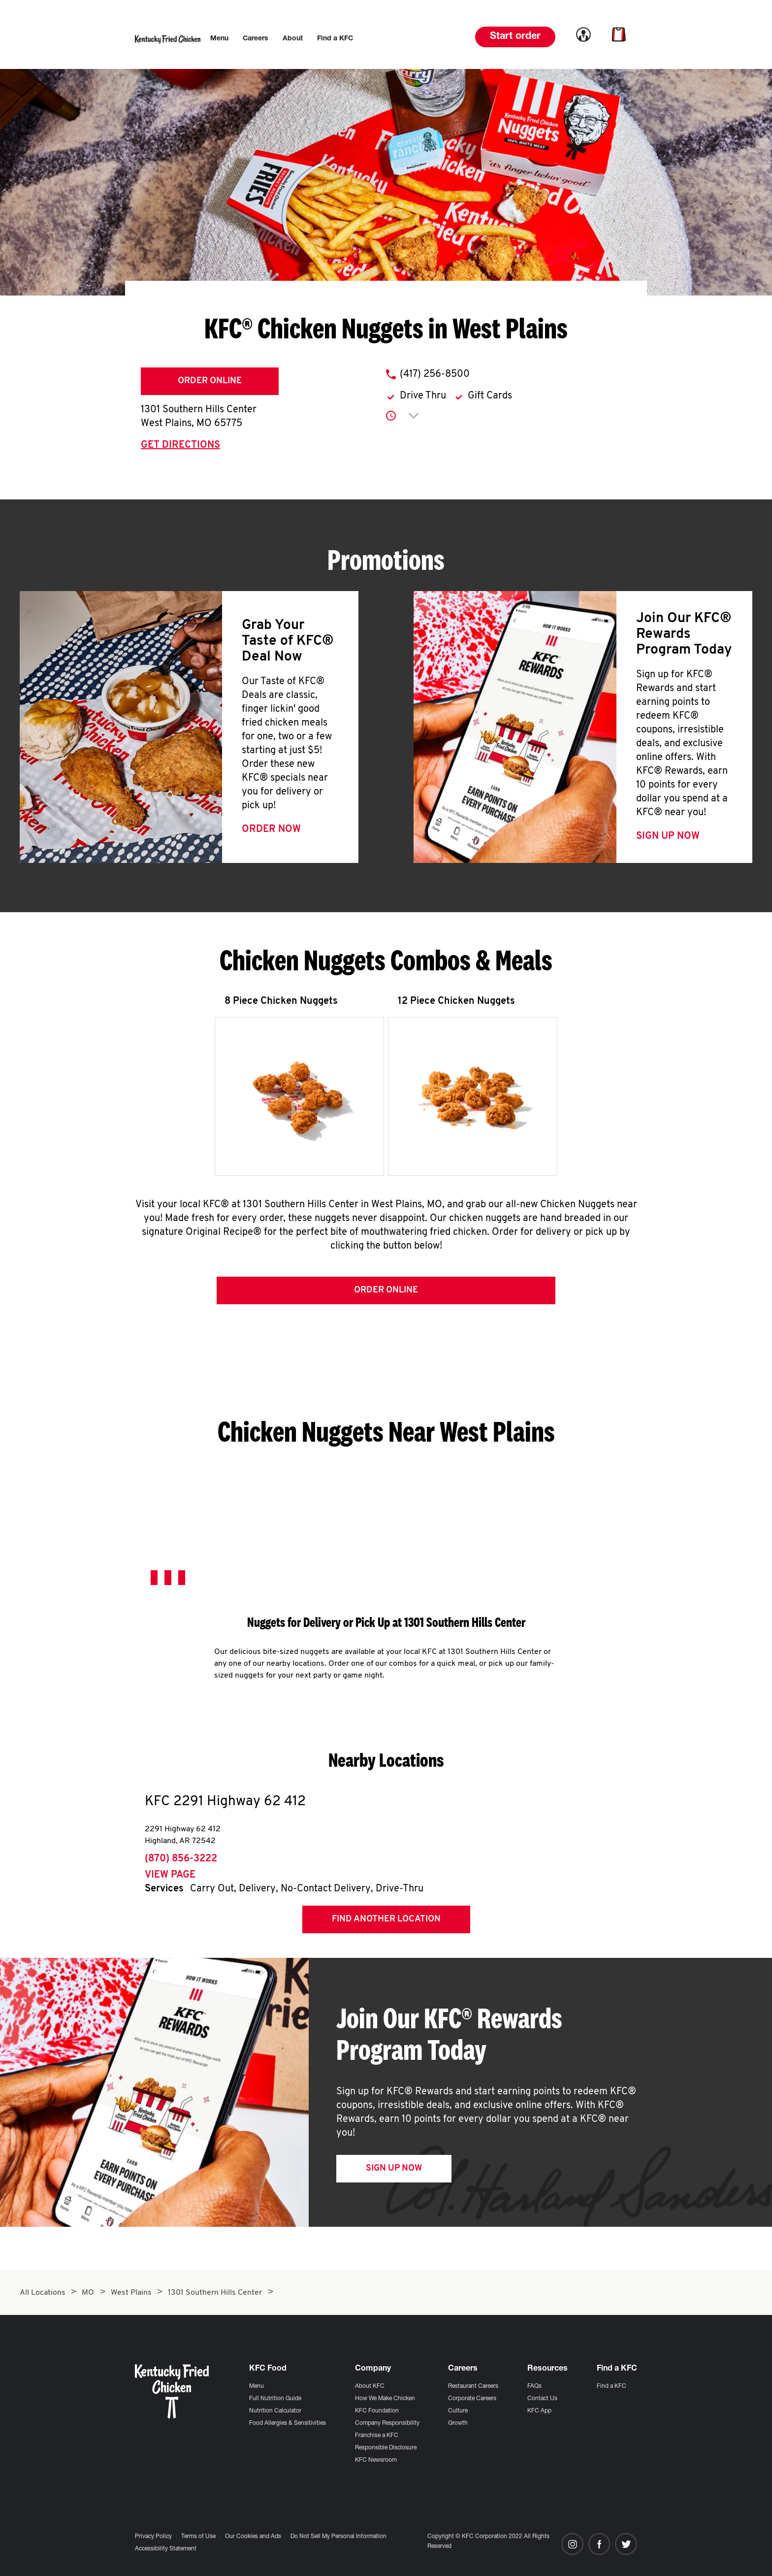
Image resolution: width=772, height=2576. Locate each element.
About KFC (370, 2386)
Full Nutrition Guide (275, 2399)
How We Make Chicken (385, 2399)
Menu (256, 2386)
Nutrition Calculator (275, 2411)
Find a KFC (611, 2386)
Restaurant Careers (473, 2386)
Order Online (210, 381)
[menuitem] (219, 38)
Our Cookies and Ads (253, 2537)
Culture (458, 2411)
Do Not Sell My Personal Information (338, 2537)
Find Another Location (386, 1922)
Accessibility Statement (165, 2549)
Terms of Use (198, 2537)
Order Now (271, 829)
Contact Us (542, 2399)
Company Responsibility (387, 2423)
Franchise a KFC (376, 2436)
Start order (515, 37)
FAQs (534, 2386)
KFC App (539, 2411)
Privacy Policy (153, 2537)
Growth (458, 2423)
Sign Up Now (668, 836)
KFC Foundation (377, 2411)
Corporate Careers (472, 2399)
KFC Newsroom (376, 2460)
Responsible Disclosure (386, 2448)
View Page (170, 1878)
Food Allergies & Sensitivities (287, 2423)
